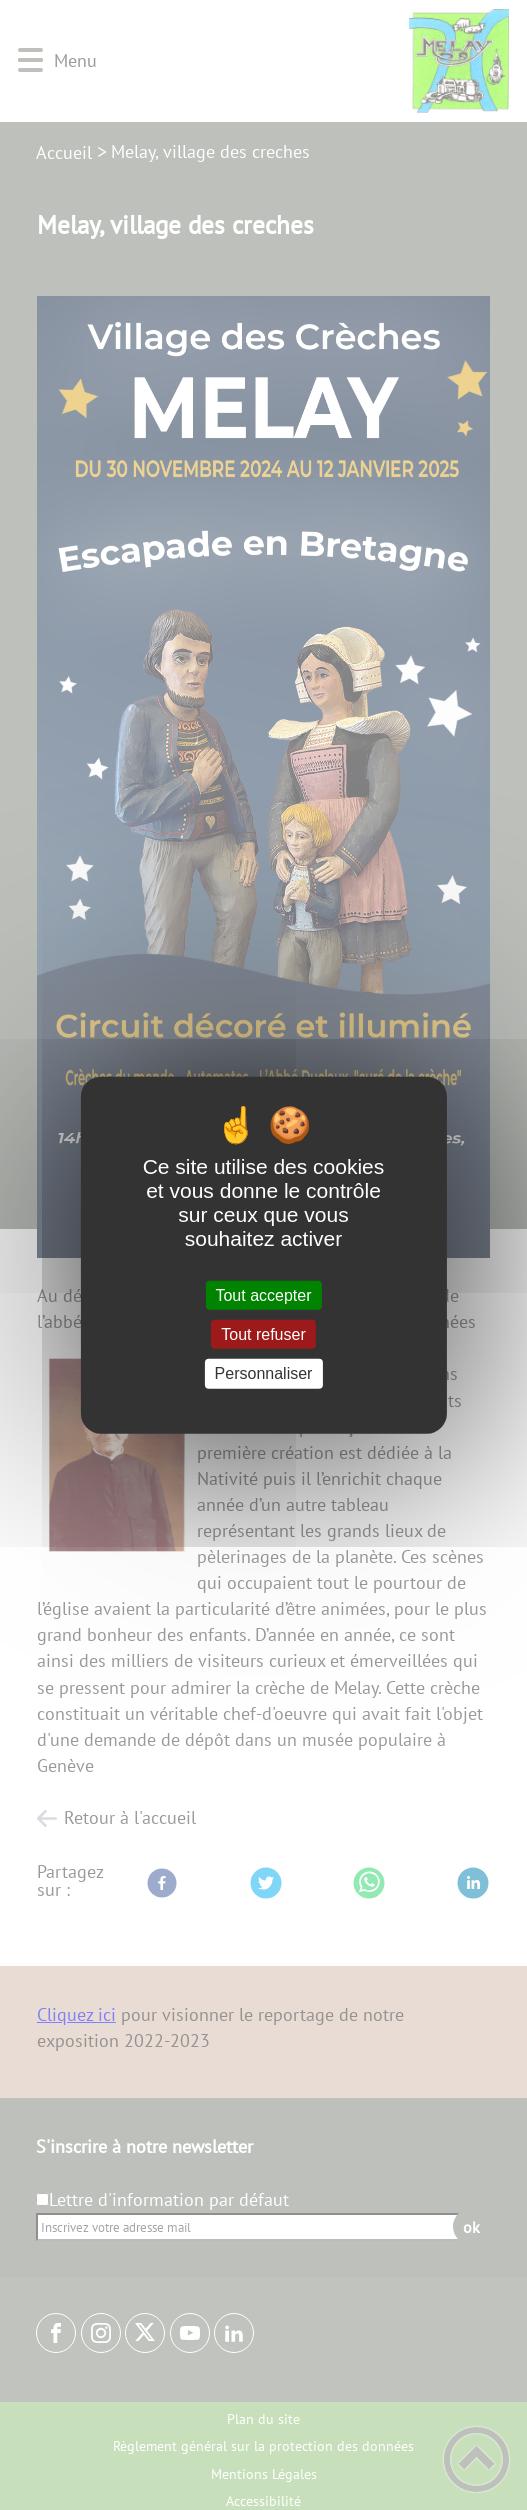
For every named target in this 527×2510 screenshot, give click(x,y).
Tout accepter (263, 1295)
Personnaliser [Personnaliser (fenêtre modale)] (264, 1373)
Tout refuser (263, 1334)
